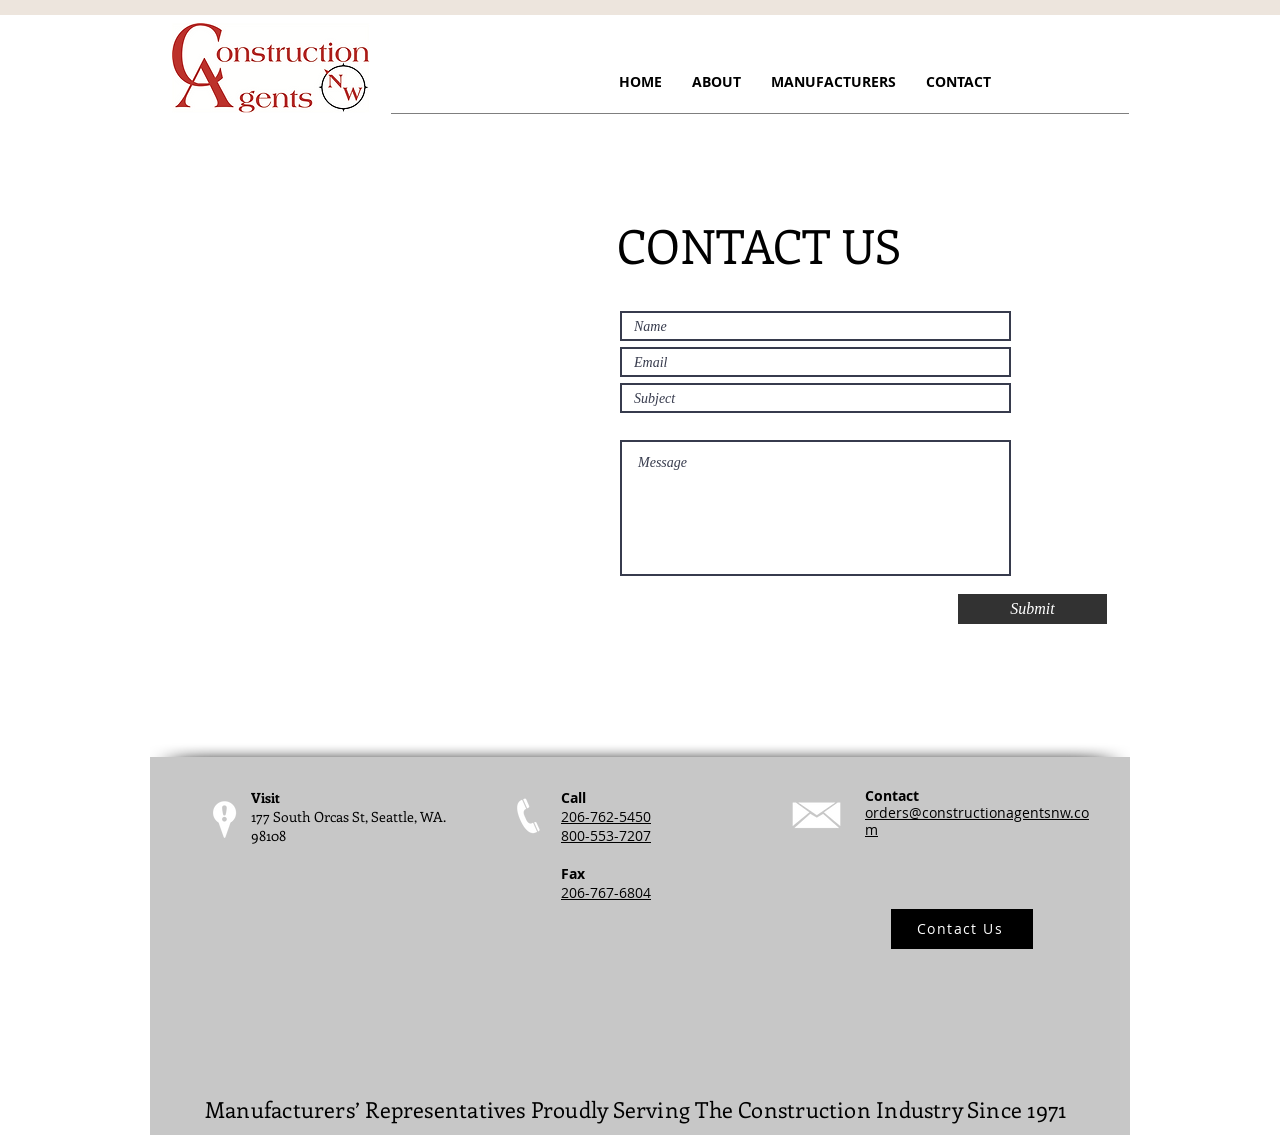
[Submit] (1032, 609)
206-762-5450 (606, 816)
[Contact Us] (962, 929)
